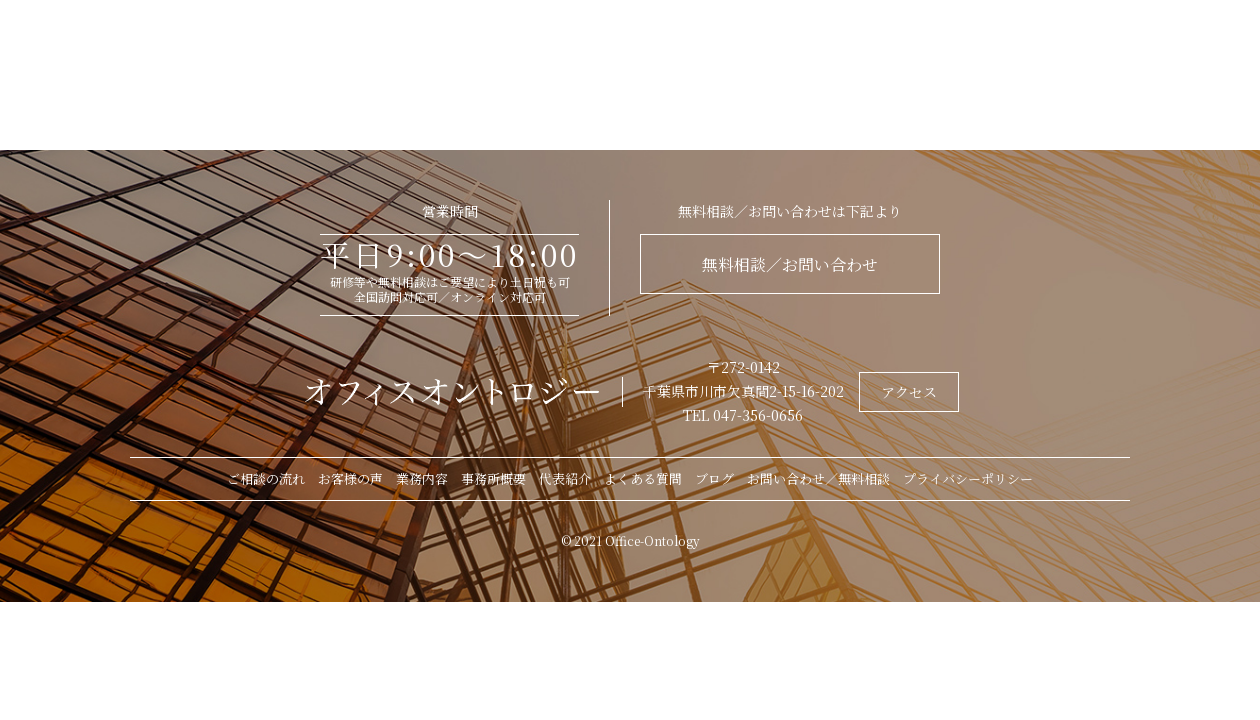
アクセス (909, 392)
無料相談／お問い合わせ (790, 264)
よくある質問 (643, 478)
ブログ (714, 478)
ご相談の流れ (266, 478)
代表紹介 (565, 478)
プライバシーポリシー (968, 478)
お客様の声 (350, 478)
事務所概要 (493, 478)
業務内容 (422, 478)
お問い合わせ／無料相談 (818, 478)
